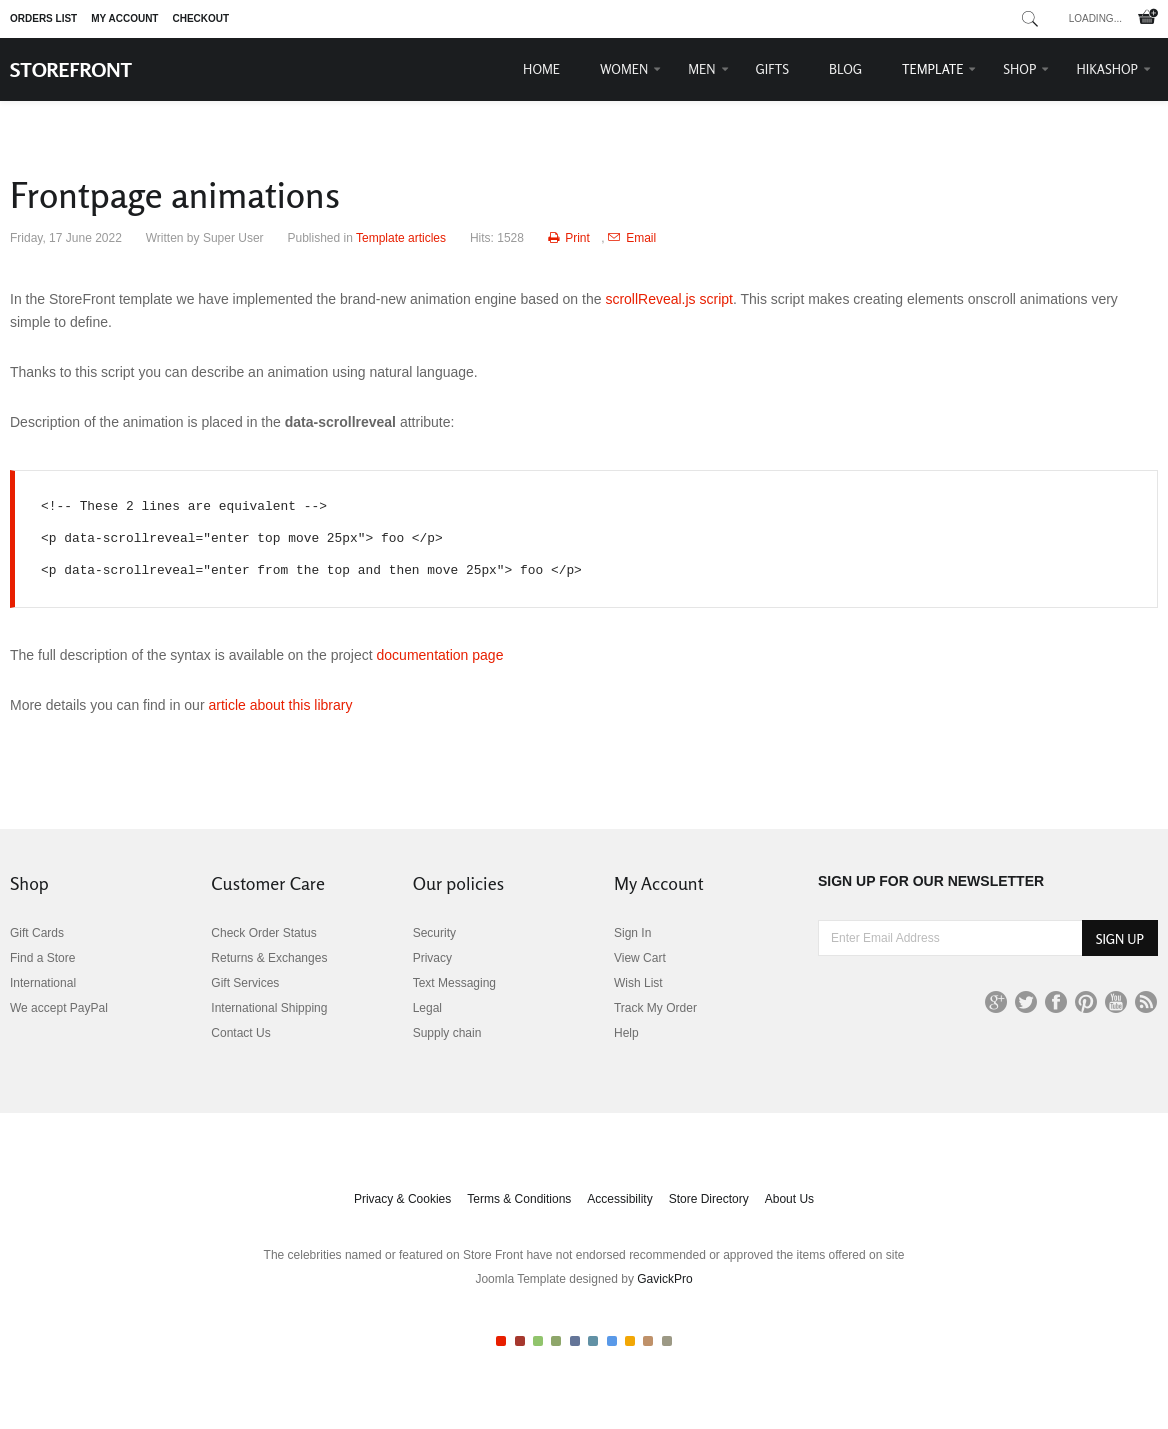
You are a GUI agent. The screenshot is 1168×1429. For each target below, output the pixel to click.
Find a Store (42, 958)
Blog (845, 69)
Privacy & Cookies (402, 1199)
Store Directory (709, 1199)
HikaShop (1107, 69)
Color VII (612, 1341)
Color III (538, 1341)
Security (434, 933)
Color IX (648, 1341)
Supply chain (447, 1033)
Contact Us (240, 1033)
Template (932, 69)
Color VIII (630, 1341)
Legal (427, 1008)
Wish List (638, 983)
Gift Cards (37, 933)
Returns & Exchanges (269, 958)
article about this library (280, 705)
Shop (1019, 69)
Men (701, 69)
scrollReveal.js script (669, 299)
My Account (124, 18)
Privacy (432, 958)
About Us (789, 1199)
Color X (667, 1341)
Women (624, 69)
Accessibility (619, 1199)
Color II (520, 1341)
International (43, 983)
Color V (575, 1341)
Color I (501, 1341)
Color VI (593, 1341)
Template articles (401, 238)
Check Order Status (263, 933)
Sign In (632, 933)
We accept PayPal (59, 1008)
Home (541, 69)
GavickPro (664, 1279)
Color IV (556, 1341)
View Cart (640, 958)
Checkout (200, 18)
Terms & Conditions (519, 1199)
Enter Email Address (818, 920)
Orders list (43, 18)
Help (626, 1033)
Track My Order (655, 1008)
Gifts (773, 69)
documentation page (440, 655)
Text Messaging (454, 983)
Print (570, 238)
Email (632, 238)
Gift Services (245, 983)
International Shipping (269, 1008)
